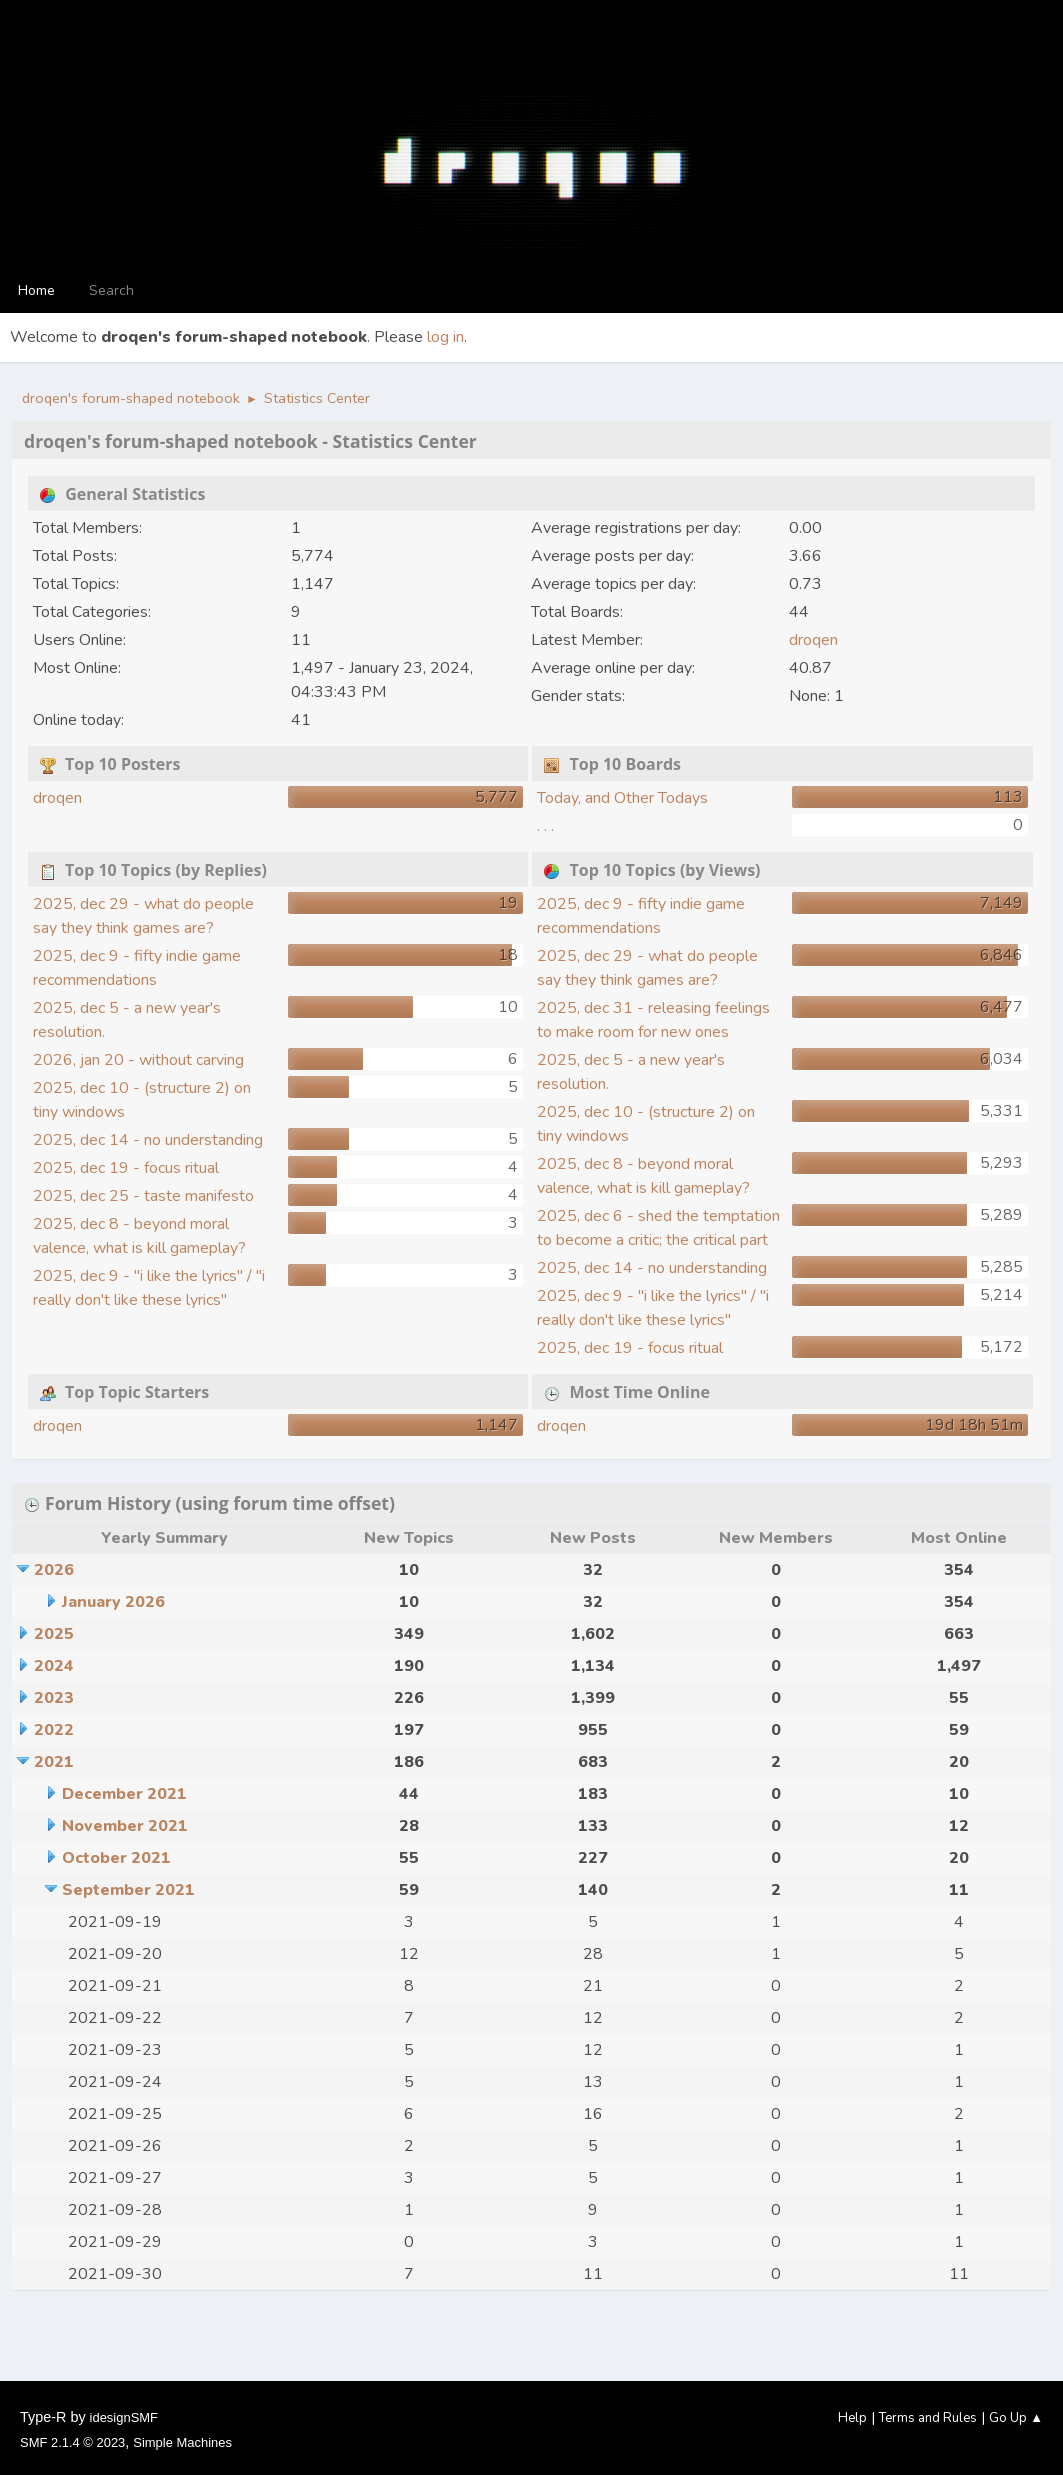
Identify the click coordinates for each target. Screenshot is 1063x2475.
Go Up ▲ (1016, 2418)
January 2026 (113, 1602)
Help (852, 2418)
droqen (813, 640)
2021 (54, 1762)
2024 (54, 1666)
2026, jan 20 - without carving (138, 1060)
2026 (54, 1570)
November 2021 (125, 1826)
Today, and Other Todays (622, 798)
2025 (54, 1634)
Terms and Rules (928, 2418)
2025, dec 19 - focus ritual (126, 1168)
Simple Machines (182, 2442)
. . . (545, 826)
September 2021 (128, 1890)
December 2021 (124, 1794)
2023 (54, 1698)
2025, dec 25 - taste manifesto (143, 1196)
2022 (54, 1730)
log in (445, 337)
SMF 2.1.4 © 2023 (72, 2442)
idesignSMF (124, 2417)
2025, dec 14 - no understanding (148, 1140)
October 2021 (116, 1858)
